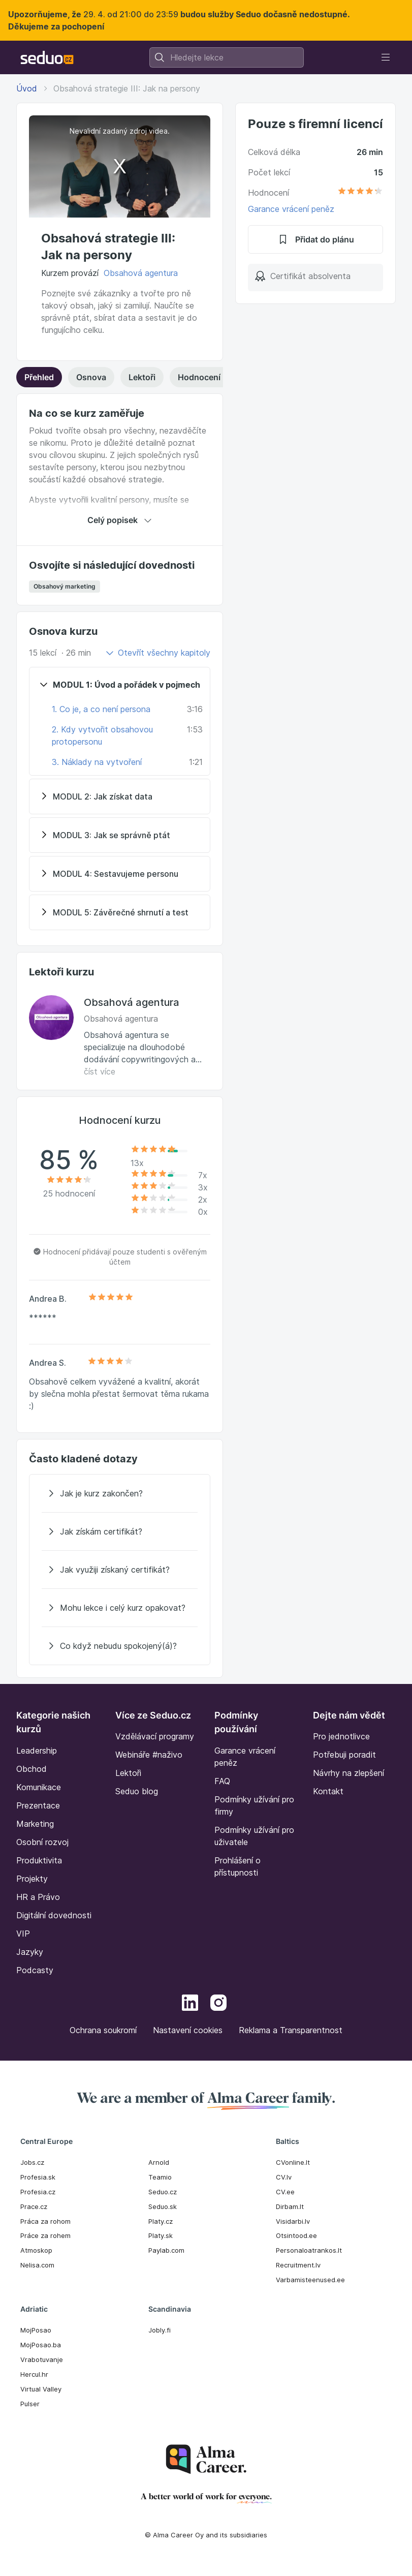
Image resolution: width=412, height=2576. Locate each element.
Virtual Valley (40, 2389)
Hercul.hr (34, 2374)
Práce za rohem (45, 2235)
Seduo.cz (162, 2192)
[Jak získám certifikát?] (120, 1531)
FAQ (222, 1781)
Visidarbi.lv (293, 2221)
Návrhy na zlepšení (348, 1773)
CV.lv (284, 2177)
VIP (23, 1933)
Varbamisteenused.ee (310, 2280)
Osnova (91, 377)
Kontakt (328, 1791)
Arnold (158, 2162)
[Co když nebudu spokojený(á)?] (120, 1645)
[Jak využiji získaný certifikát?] (120, 1569)
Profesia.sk (37, 2177)
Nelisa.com (37, 2265)
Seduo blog (136, 1791)
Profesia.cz (37, 2192)
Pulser (30, 2404)
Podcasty (34, 1970)
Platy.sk (160, 2235)
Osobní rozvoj (42, 1842)
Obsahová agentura (141, 273)
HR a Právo (38, 1897)
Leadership (36, 1750)
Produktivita (39, 1860)
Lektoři (142, 377)
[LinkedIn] (190, 2004)
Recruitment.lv (298, 2265)
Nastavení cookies (188, 2030)
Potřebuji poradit (344, 1755)
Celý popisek (119, 520)
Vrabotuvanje (41, 2359)
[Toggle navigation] (385, 57)
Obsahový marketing (65, 586)
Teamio (160, 2177)
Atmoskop (36, 2250)
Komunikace (38, 1787)
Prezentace (38, 1805)
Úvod (26, 88)
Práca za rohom (45, 2221)
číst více (99, 1071)
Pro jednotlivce (341, 1736)
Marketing (35, 1824)
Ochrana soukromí (103, 2030)
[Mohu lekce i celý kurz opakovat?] (120, 1607)
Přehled (39, 377)
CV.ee (285, 2192)
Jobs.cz (32, 2162)
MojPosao (35, 2330)
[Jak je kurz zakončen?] (120, 1493)
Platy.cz (160, 2221)
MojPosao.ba (40, 2345)
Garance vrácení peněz (291, 209)
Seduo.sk (162, 2206)
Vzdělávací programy (154, 1736)
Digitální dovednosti (53, 1915)
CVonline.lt (293, 2162)
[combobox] (226, 57)
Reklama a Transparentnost (290, 2030)
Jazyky (29, 1952)
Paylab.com (166, 2250)
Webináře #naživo (148, 1755)
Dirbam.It (290, 2206)
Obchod (31, 1769)
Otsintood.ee (296, 2235)
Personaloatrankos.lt (309, 2250)
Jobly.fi (159, 2330)
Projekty (32, 1879)
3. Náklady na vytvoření (97, 762)
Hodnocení (223, 377)
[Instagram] (218, 2004)
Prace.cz (33, 2206)
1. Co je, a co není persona (101, 709)
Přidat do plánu (315, 239)
